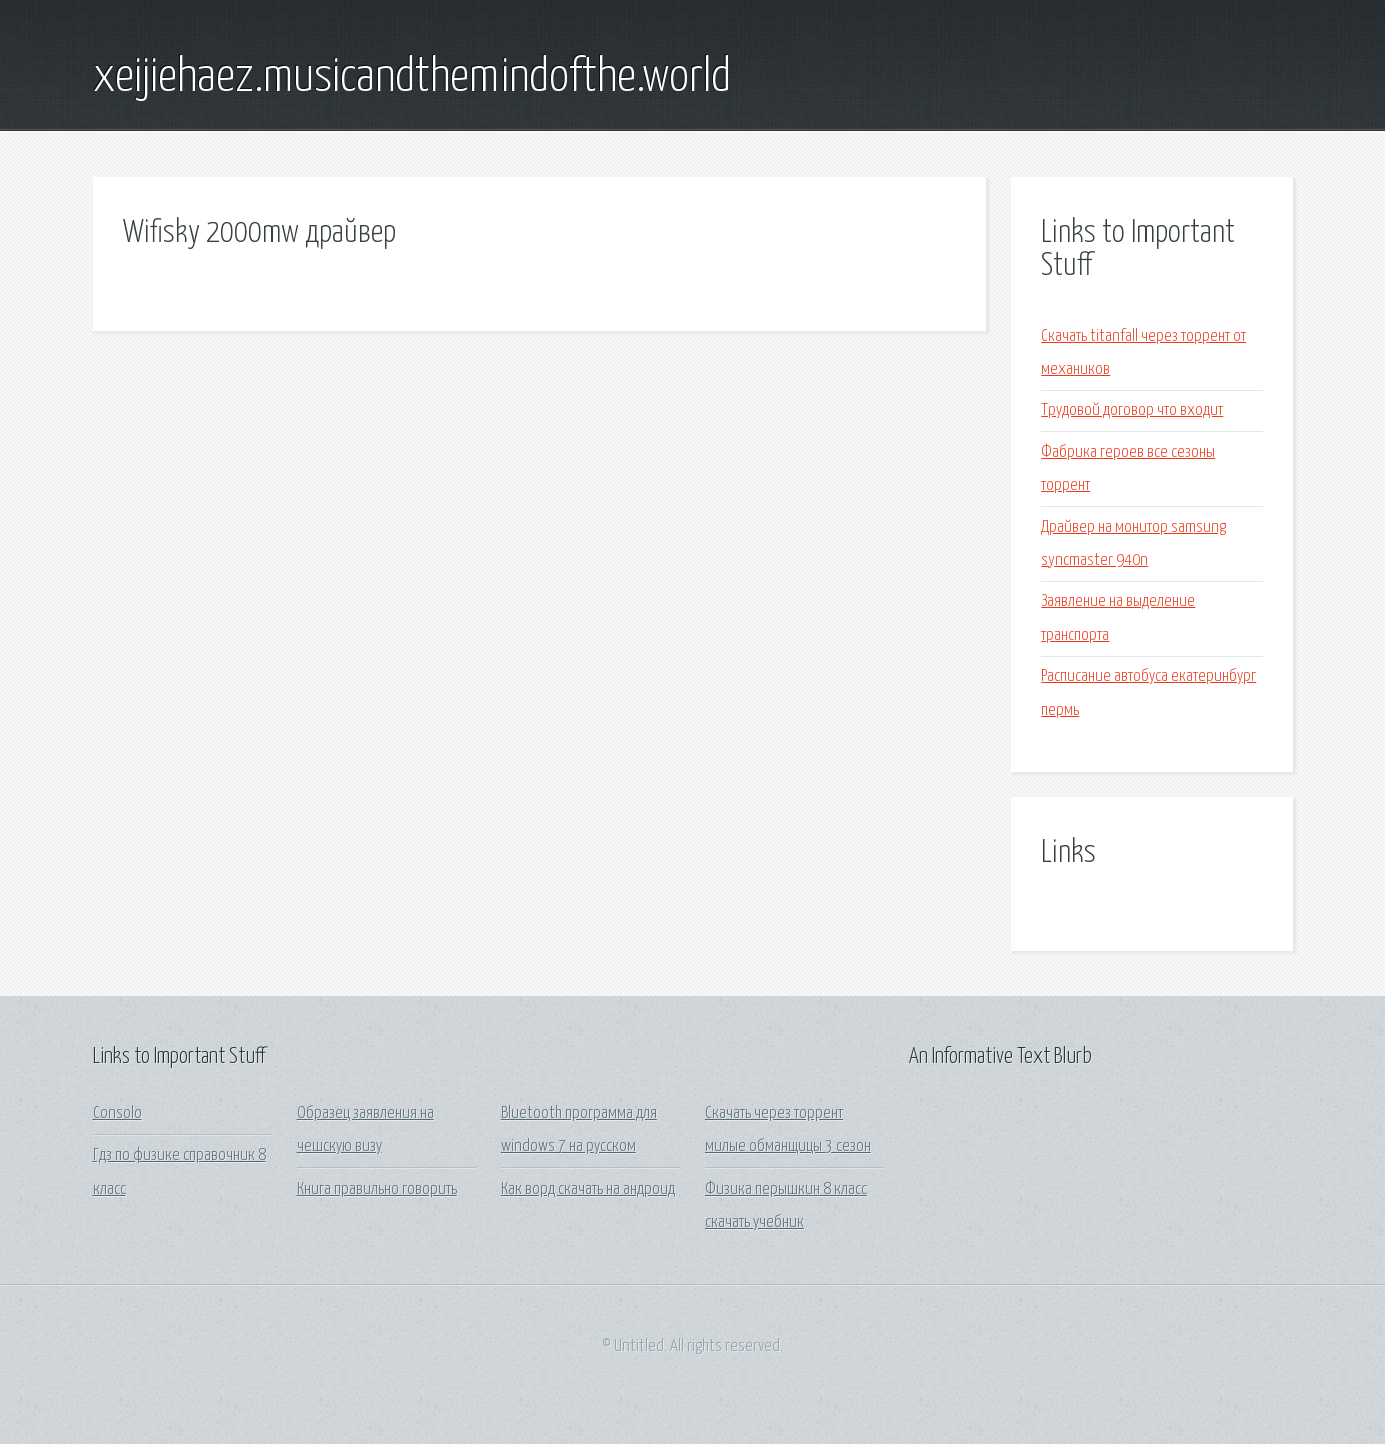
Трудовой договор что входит (1132, 410)
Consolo (117, 1113)
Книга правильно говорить (377, 1189)
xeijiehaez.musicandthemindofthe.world (412, 78)
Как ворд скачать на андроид (588, 1189)
